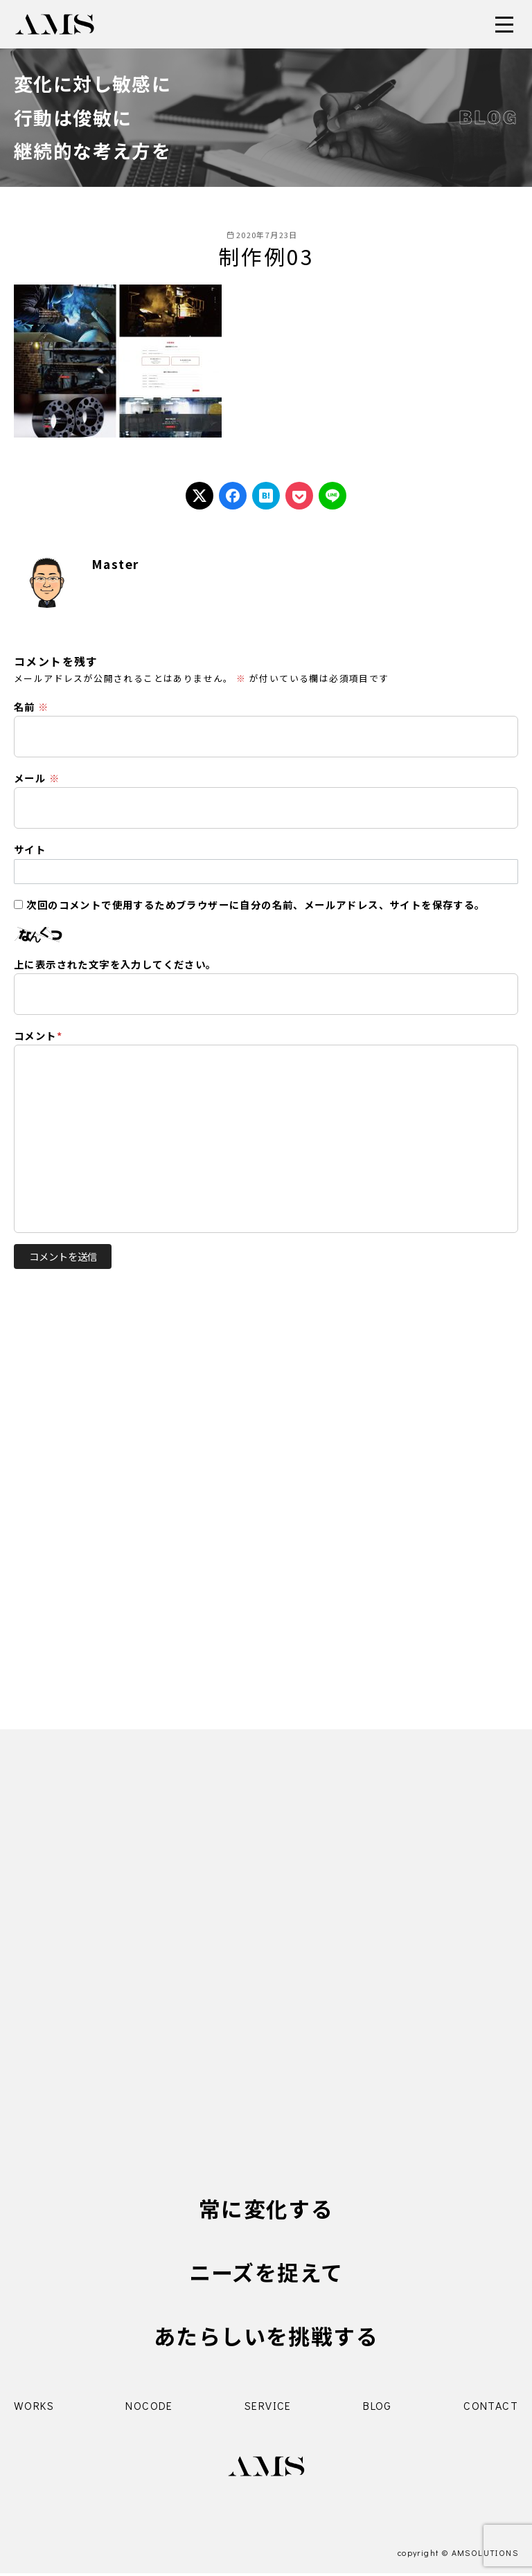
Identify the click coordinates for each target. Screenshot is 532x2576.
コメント (38, 1035)
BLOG (377, 2408)
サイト (30, 849)
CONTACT (490, 2408)
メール (37, 778)
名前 (31, 706)
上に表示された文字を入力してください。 (115, 964)
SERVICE (268, 2408)
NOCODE (148, 2408)
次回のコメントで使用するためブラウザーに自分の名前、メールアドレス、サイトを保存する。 (255, 904)
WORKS (34, 2408)
